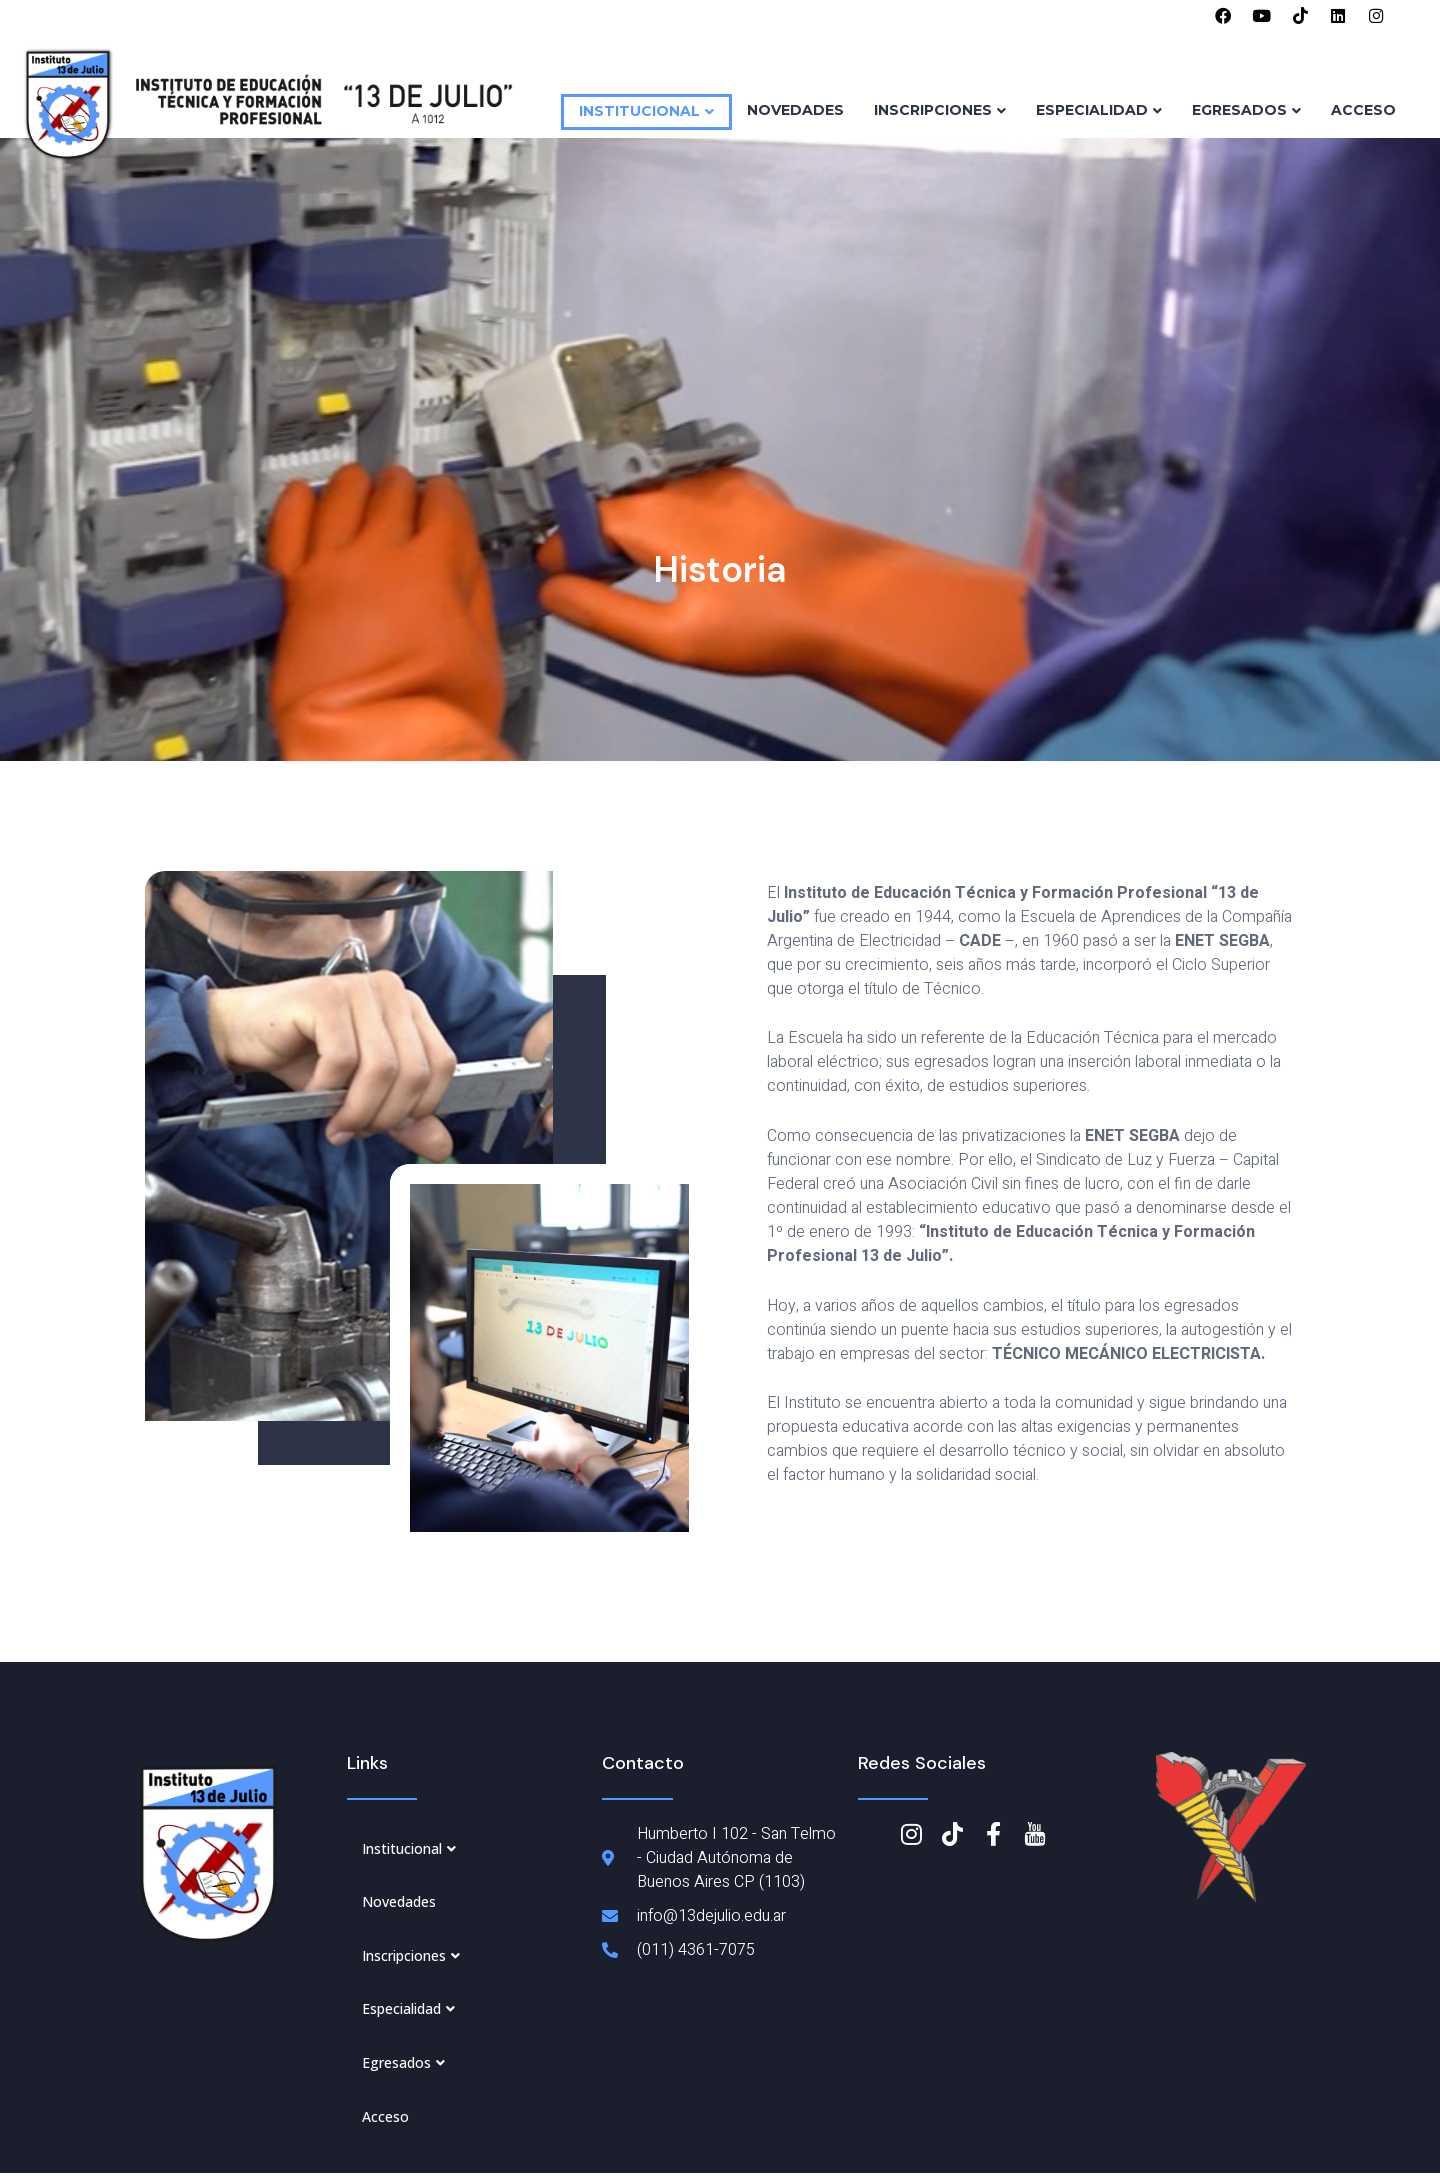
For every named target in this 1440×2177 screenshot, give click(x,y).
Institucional (646, 113)
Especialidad (1099, 112)
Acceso (1363, 112)
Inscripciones (940, 112)
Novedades (795, 112)
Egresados (1246, 112)
